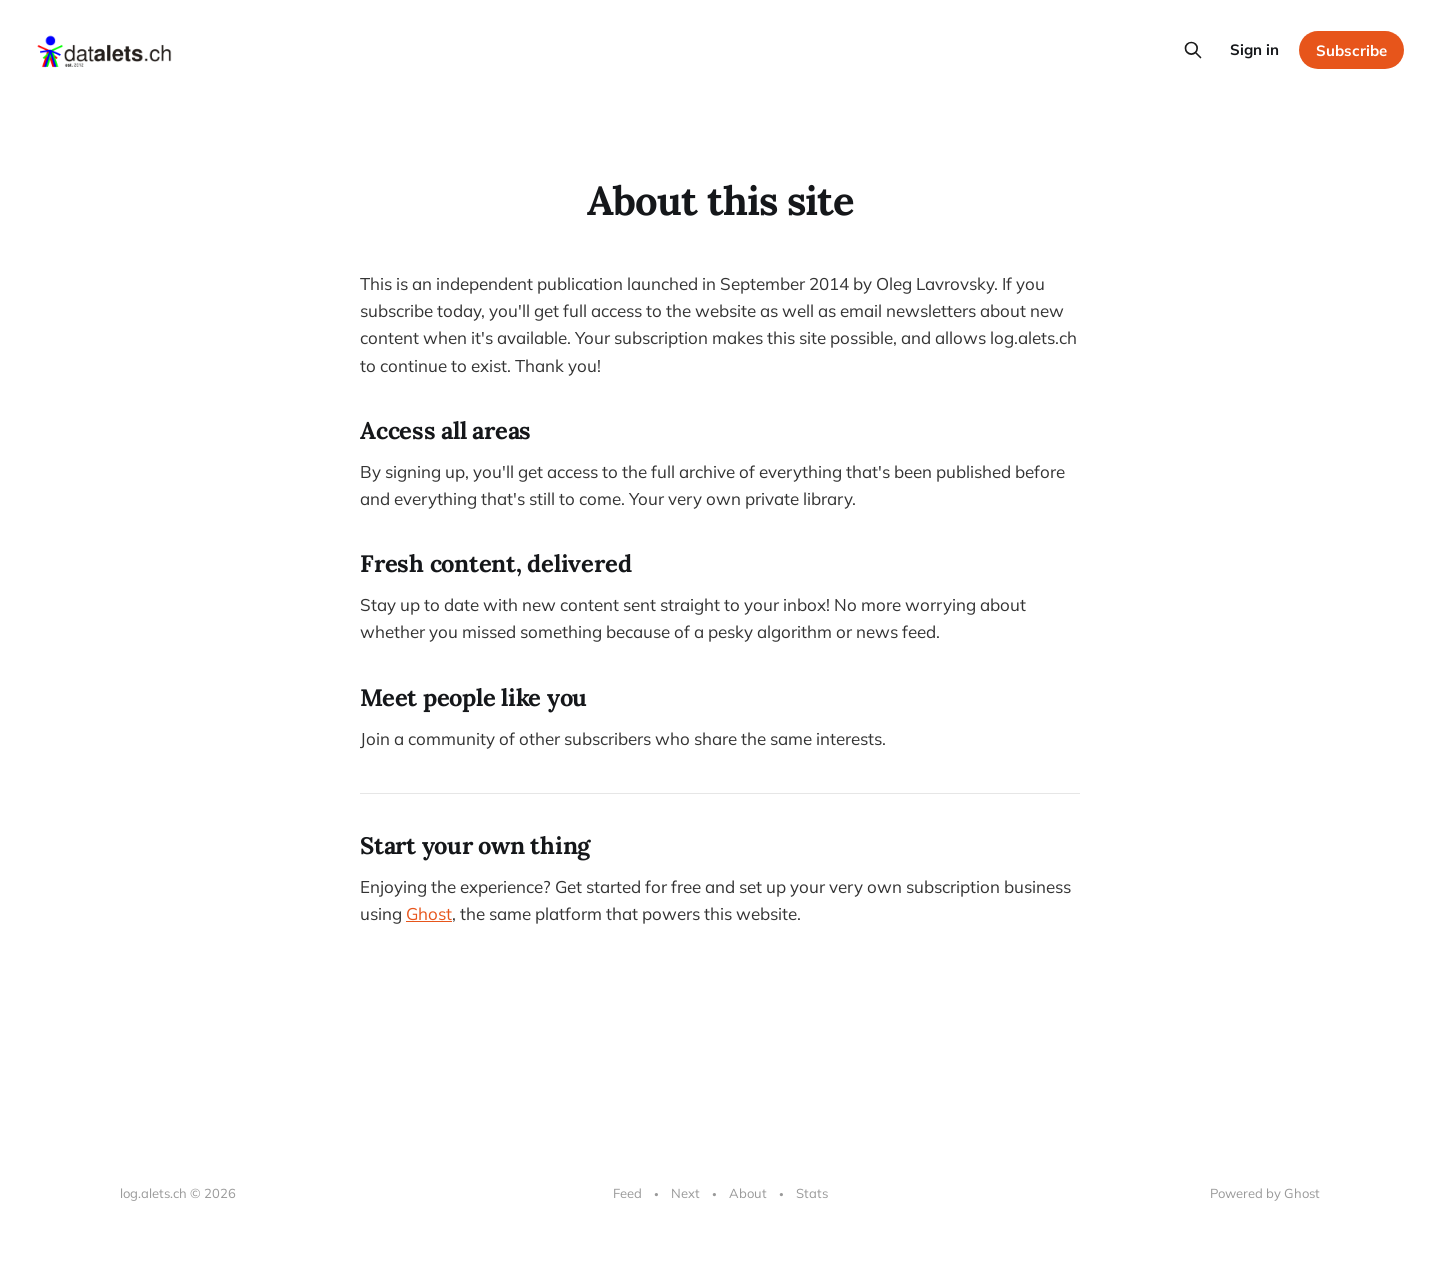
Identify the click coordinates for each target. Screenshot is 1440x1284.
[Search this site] (1193, 50)
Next (685, 1193)
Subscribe (1351, 50)
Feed (627, 1193)
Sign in (1254, 49)
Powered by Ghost (1265, 1193)
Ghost (429, 913)
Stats (812, 1193)
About (748, 1193)
